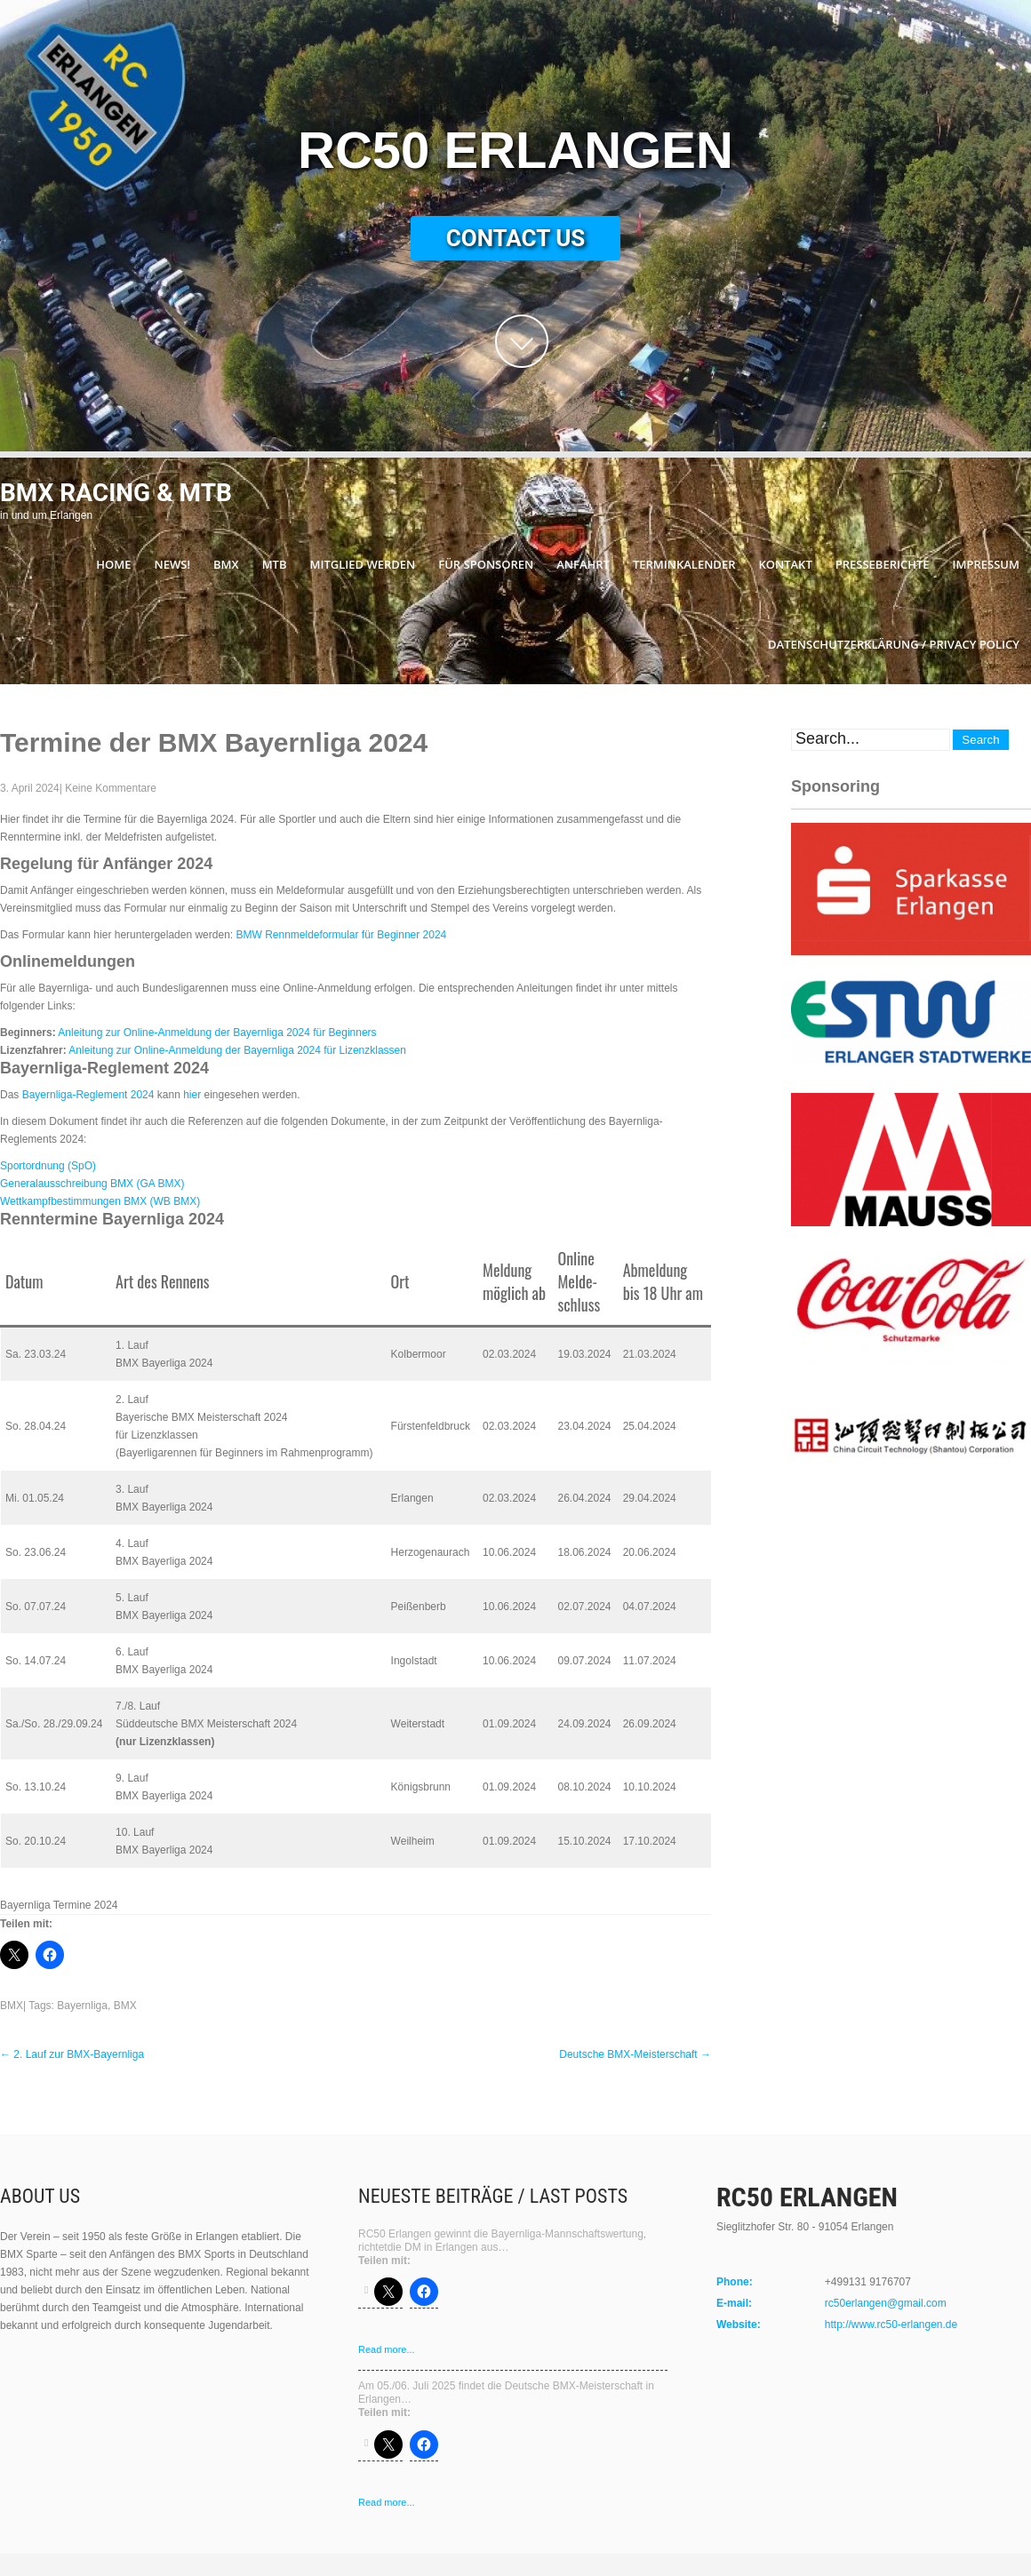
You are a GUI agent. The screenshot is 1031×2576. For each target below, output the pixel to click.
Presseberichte (882, 564)
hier (192, 1095)
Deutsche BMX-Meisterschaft (635, 2054)
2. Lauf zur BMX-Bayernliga (72, 2054)
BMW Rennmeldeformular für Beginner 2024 (341, 935)
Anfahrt (583, 564)
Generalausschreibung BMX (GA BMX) (92, 1183)
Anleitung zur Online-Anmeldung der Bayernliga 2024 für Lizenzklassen (237, 1050)
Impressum (986, 564)
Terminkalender (684, 564)
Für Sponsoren (485, 564)
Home (113, 564)
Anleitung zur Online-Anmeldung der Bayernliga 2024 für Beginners (217, 1032)
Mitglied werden (363, 564)
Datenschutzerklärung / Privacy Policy (893, 644)
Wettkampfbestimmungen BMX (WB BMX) (100, 1201)
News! (172, 564)
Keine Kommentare (110, 788)
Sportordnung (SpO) (48, 1166)
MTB (274, 564)
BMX (226, 564)
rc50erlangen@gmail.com (886, 2303)
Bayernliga (82, 2005)
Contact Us (516, 238)
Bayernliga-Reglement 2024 (88, 1095)
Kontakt (784, 564)
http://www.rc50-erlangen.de (891, 2324)
